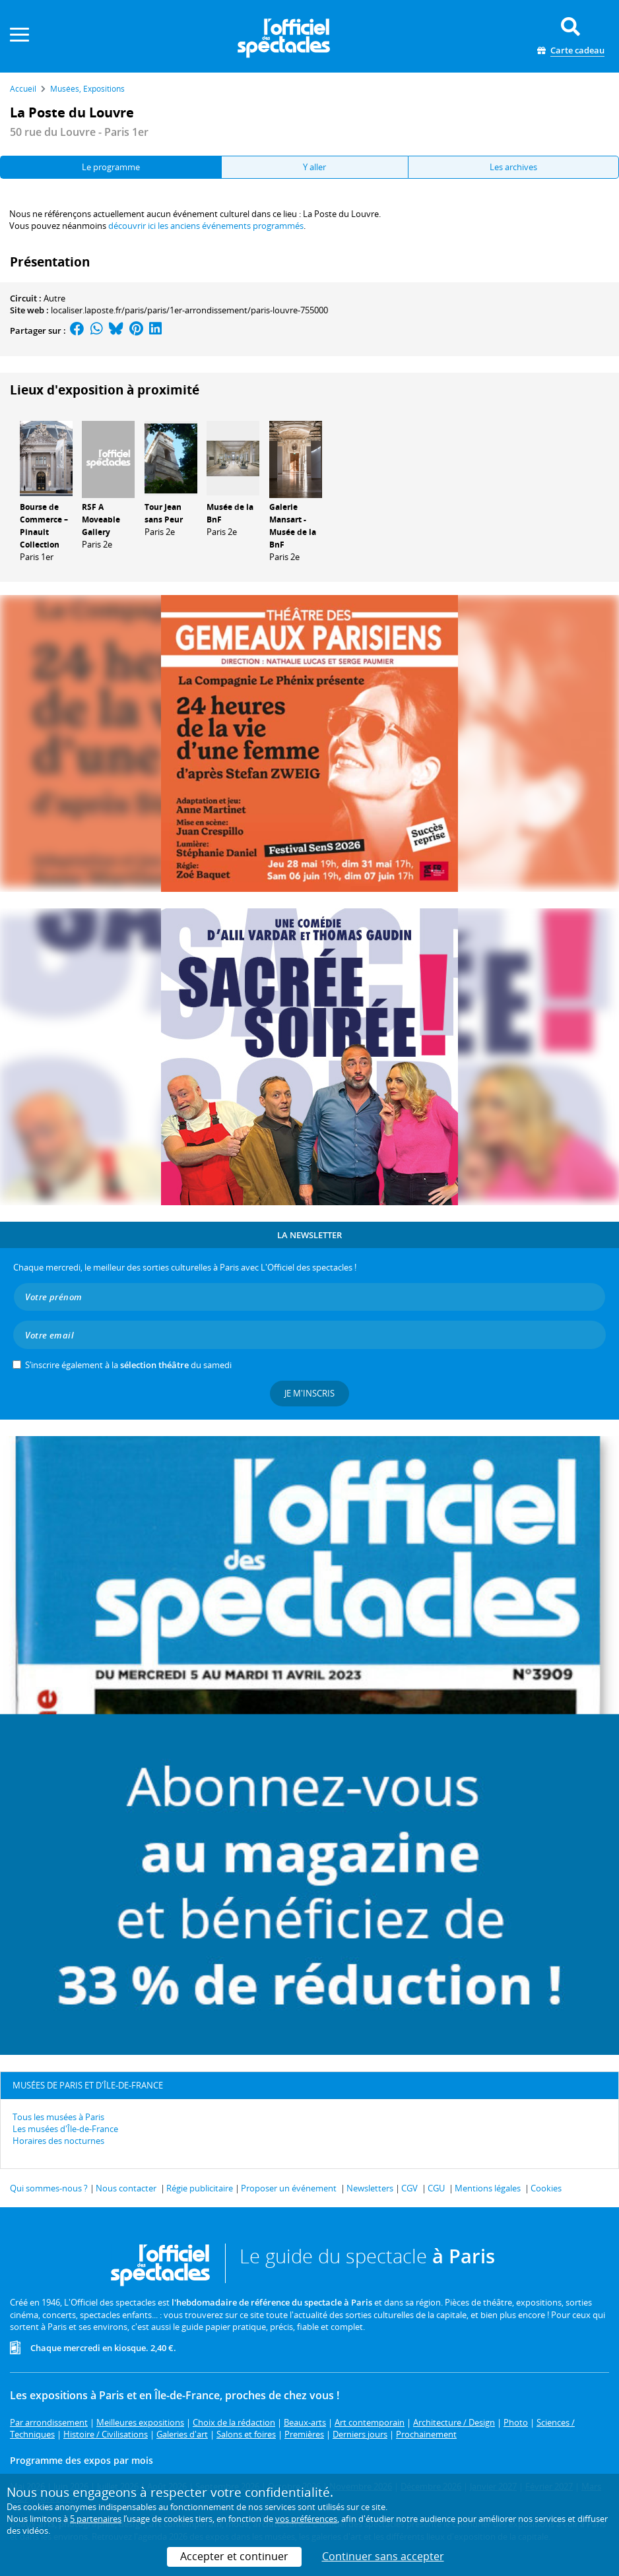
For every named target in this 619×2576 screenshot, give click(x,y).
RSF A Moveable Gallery (101, 519)
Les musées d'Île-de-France (65, 2129)
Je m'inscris (309, 1393)
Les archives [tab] (513, 167)
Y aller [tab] (314, 167)
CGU (436, 2188)
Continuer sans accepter (383, 2556)
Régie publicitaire (199, 2188)
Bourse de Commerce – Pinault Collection (44, 525)
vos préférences (306, 2519)
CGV (409, 2188)
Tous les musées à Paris (58, 2117)
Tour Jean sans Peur (164, 513)
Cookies (546, 2188)
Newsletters (369, 2188)
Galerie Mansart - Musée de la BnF (292, 525)
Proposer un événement (289, 2188)
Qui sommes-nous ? (49, 2188)
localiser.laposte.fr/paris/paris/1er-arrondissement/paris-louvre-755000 (189, 310)
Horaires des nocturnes (58, 2141)
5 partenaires (95, 2519)
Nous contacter (126, 2188)
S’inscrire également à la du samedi (128, 1365)
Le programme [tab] (111, 167)
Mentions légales (488, 2188)
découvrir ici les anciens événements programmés (206, 226)
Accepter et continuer (234, 2556)
